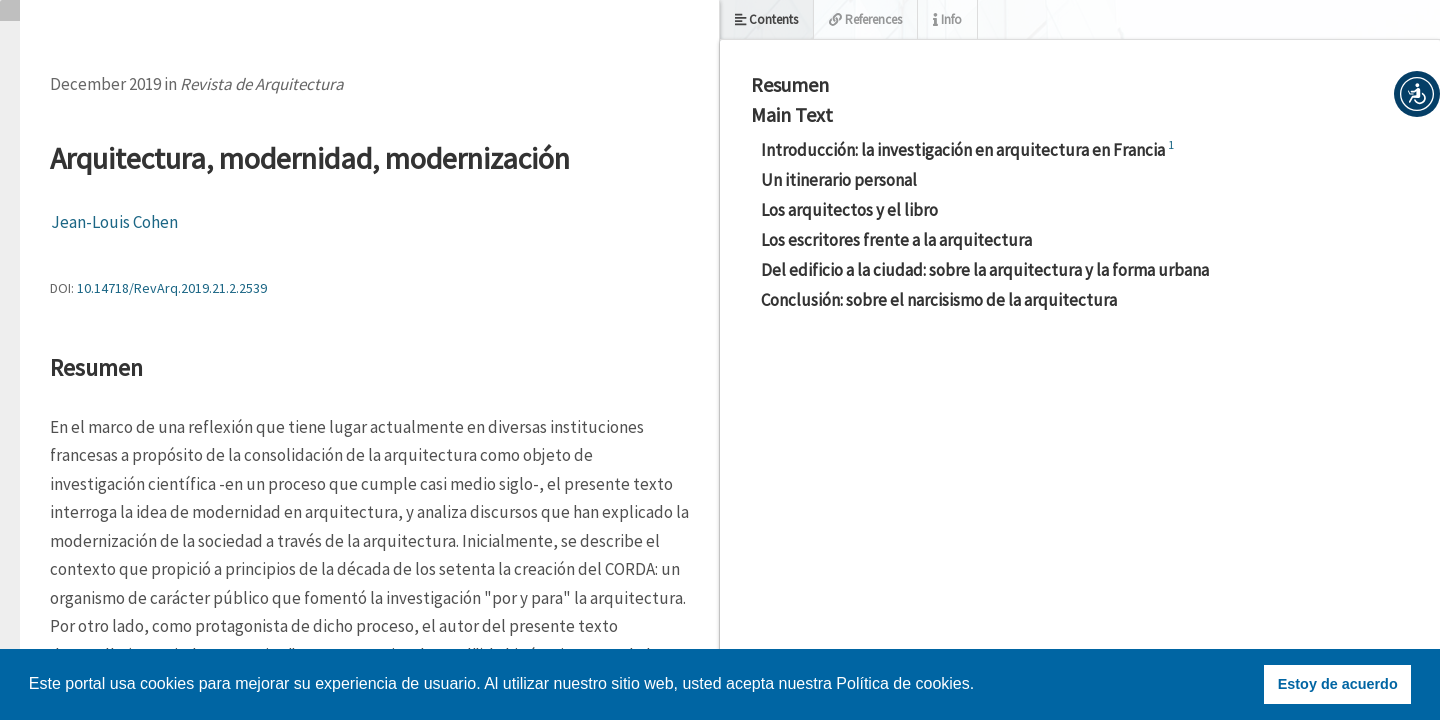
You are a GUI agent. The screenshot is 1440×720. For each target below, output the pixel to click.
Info (947, 19)
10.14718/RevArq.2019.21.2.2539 (172, 288)
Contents (766, 19)
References (865, 19)
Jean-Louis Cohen (114, 222)
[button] (1417, 94)
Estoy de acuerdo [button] (1338, 684)
